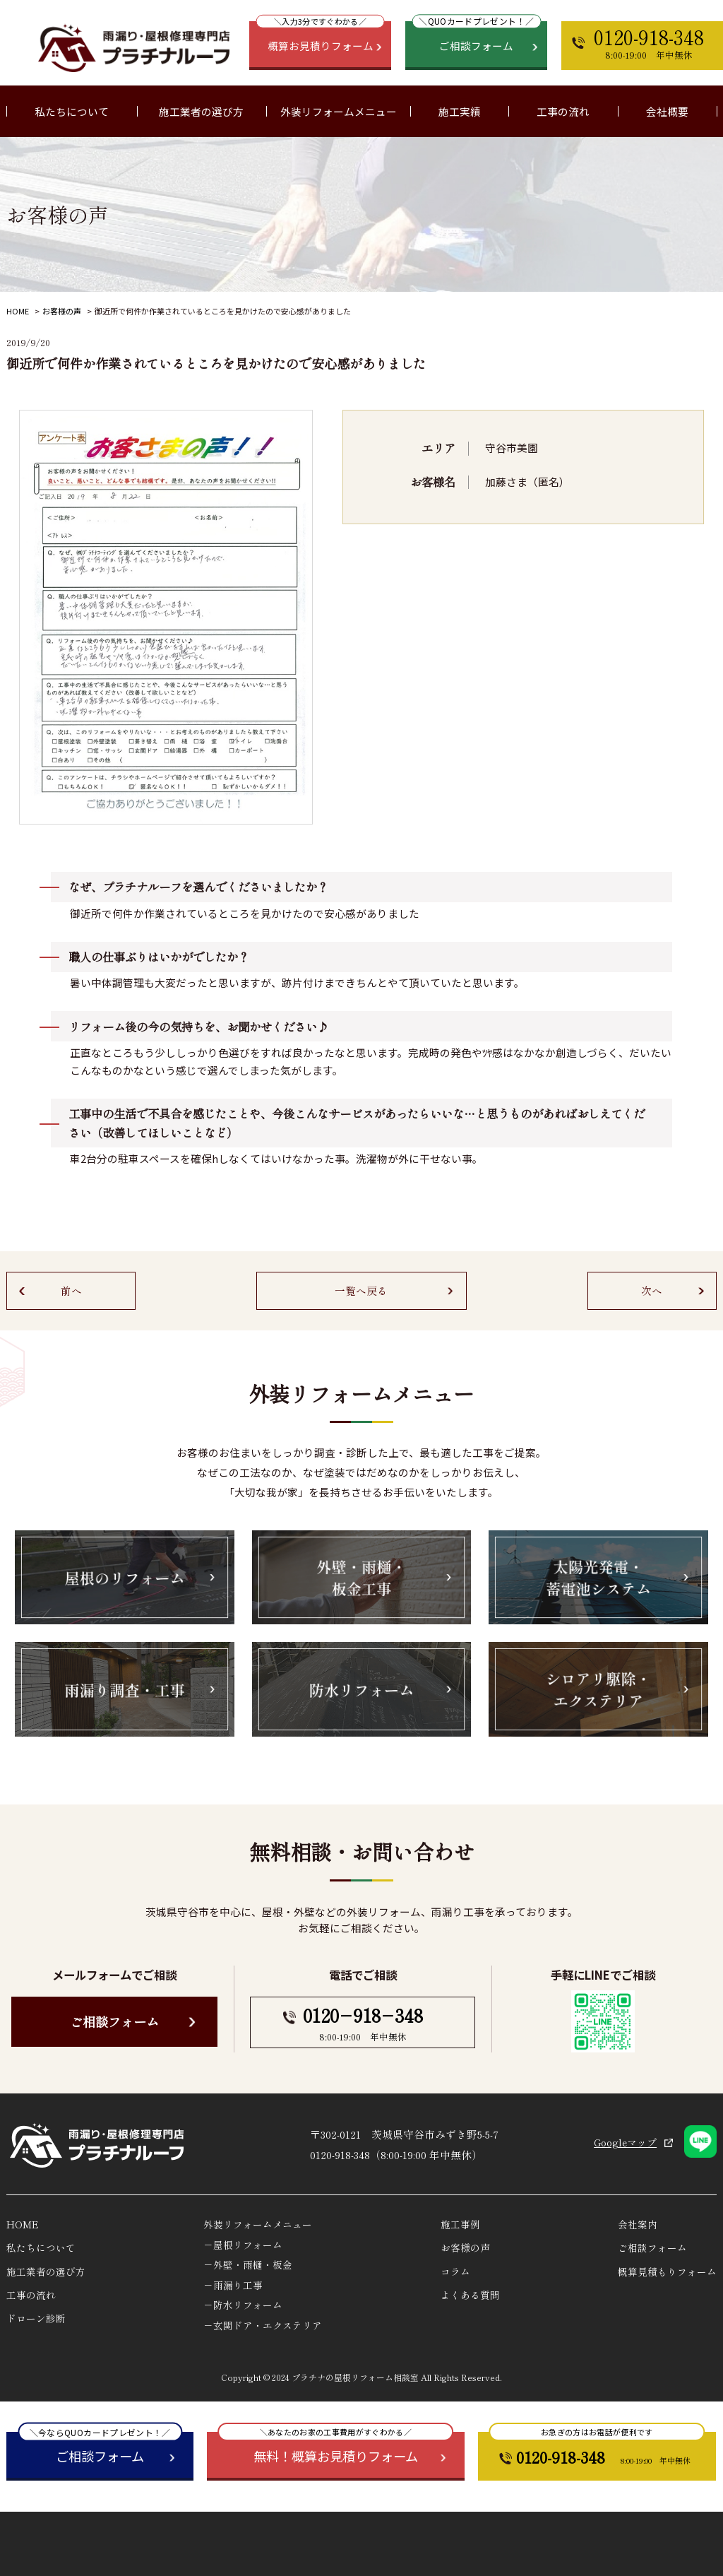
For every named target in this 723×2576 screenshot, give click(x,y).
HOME (17, 311)
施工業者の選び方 (201, 111)
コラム (455, 2271)
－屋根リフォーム (242, 2245)
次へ (651, 1290)
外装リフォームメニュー (257, 2224)
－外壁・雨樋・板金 (247, 2264)
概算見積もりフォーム (667, 2271)
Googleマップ (625, 2142)
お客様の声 (61, 311)
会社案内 (637, 2224)
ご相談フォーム (114, 2021)
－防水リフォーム (242, 2305)
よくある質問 (470, 2295)
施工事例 (460, 2224)
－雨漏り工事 (233, 2285)
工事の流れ (563, 111)
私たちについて (41, 2247)
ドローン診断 (36, 2318)
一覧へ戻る (361, 1290)
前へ (71, 1290)
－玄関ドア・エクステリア (262, 2325)
